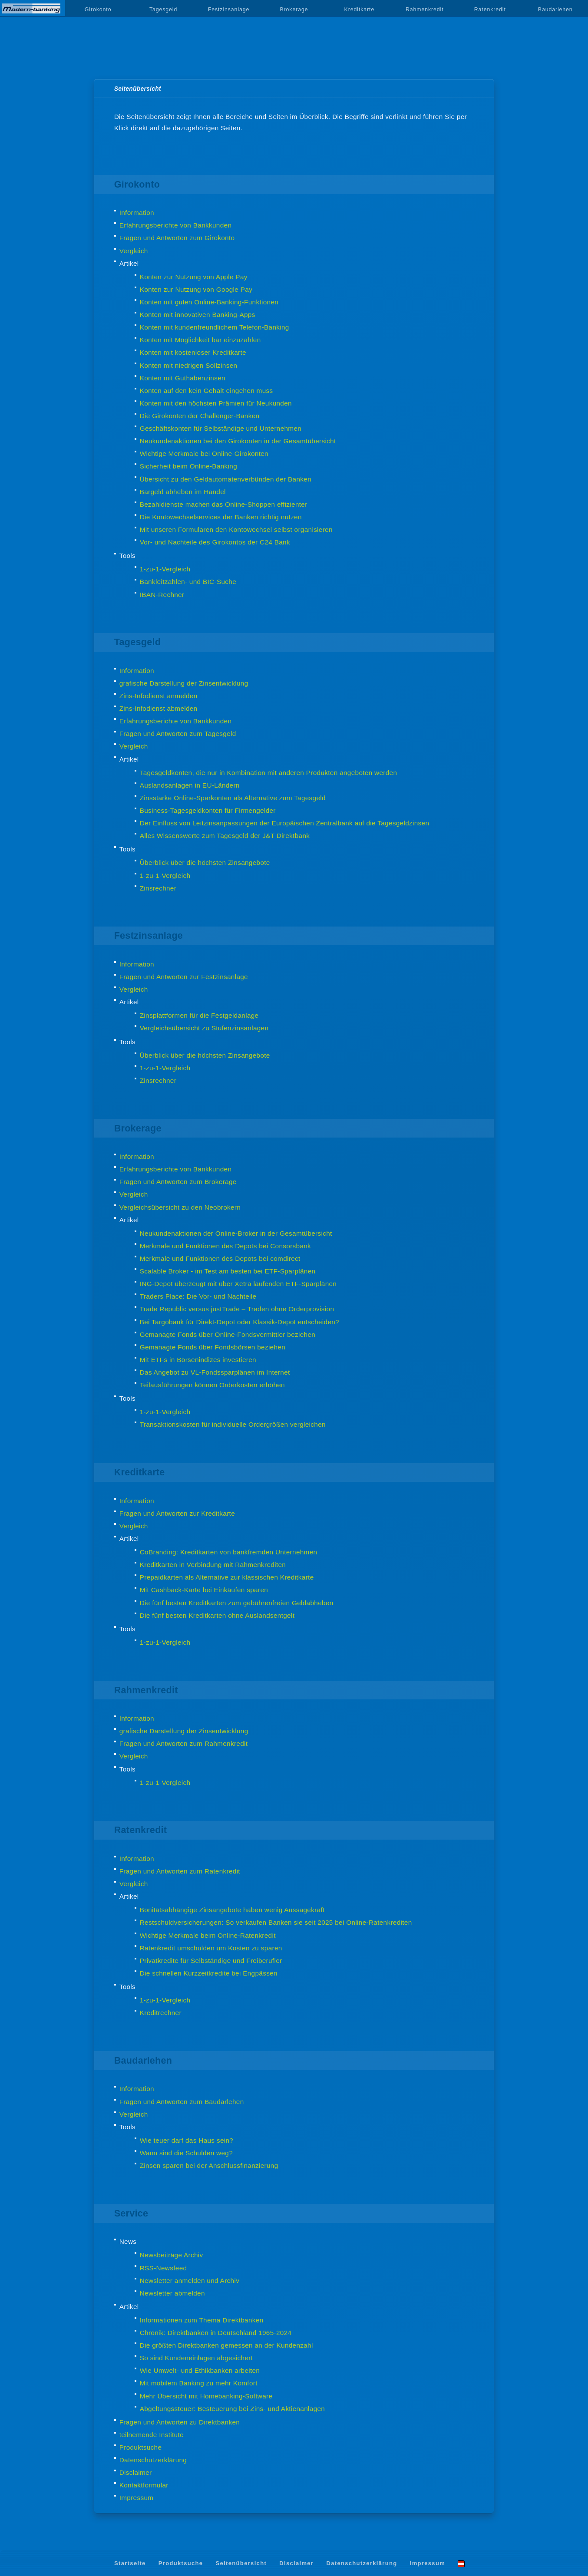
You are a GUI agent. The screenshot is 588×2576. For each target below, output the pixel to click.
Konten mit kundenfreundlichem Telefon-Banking (214, 327)
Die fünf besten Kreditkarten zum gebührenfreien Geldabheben (237, 1602)
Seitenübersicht (241, 2563)
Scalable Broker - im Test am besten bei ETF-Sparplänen (228, 1271)
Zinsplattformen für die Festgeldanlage (199, 1015)
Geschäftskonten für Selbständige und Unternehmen (221, 428)
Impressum (136, 2497)
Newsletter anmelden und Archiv (189, 2280)
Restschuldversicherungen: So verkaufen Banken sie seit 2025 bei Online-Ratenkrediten (276, 1922)
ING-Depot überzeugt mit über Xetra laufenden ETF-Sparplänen (238, 1283)
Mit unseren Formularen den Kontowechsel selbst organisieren (236, 529)
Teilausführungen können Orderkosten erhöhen (212, 1385)
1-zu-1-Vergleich (165, 569)
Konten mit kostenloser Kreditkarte (193, 352)
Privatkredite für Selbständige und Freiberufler (211, 1960)
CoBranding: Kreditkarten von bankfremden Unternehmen (228, 1552)
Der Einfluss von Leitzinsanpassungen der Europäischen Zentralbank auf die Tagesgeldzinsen (284, 823)
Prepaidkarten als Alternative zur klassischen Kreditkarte (227, 1577)
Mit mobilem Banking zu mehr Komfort (199, 2383)
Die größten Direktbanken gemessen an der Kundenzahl (226, 2345)
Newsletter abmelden (172, 2293)
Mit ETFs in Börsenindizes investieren (198, 1359)
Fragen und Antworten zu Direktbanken (179, 2422)
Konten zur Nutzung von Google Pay (196, 289)
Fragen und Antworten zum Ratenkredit (179, 1871)
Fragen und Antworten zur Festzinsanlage (183, 976)
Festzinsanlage (229, 10)
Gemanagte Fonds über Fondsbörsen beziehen (212, 1347)
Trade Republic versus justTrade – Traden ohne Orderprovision (237, 1309)
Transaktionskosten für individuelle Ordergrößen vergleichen (233, 1424)
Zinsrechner (158, 888)
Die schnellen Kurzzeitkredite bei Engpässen (208, 1973)
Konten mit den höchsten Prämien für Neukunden (216, 403)
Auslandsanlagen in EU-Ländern (190, 785)
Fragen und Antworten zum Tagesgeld (177, 733)
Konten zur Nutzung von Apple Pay (194, 276)
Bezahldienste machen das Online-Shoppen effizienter (223, 504)
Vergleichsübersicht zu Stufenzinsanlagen (204, 1028)
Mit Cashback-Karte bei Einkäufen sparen (204, 1589)
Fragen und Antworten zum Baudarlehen (181, 2101)
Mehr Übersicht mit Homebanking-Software (206, 2396)
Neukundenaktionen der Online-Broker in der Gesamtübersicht (236, 1233)
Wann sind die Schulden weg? (186, 2153)
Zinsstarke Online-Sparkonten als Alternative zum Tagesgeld (233, 797)
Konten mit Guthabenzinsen (182, 378)
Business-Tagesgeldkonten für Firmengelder (208, 810)
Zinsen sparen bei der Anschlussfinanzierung (209, 2165)
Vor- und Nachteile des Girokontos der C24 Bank (215, 542)
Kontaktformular (143, 2485)
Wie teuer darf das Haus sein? (187, 2140)
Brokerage (294, 10)
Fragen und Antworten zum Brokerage (178, 1181)
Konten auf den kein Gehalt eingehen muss (206, 390)
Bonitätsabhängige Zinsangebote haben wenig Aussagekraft (232, 1909)
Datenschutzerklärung (153, 2460)
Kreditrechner (161, 2012)
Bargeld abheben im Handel (183, 491)
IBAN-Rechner (162, 594)
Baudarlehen (555, 10)
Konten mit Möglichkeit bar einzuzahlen (200, 339)
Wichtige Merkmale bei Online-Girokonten (204, 453)
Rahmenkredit (425, 10)
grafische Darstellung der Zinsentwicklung (183, 683)
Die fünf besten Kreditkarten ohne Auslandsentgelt (217, 1615)
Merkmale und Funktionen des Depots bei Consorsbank (225, 1246)
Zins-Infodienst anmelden (158, 695)
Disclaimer (135, 2472)
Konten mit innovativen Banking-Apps (197, 314)
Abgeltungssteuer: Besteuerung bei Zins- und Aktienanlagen (232, 2408)
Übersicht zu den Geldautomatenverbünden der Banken (225, 479)
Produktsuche (140, 2447)
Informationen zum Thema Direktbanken (202, 2320)
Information (136, 212)
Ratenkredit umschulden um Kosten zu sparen (211, 1948)
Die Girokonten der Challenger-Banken (200, 415)
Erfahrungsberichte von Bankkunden (175, 225)
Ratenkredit (490, 10)
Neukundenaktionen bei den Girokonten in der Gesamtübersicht (238, 441)
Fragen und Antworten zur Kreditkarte (177, 1513)
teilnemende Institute (151, 2434)
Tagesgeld (163, 10)
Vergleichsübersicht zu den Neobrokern (180, 1207)
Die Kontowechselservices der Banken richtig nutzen (221, 517)
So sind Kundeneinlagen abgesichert (196, 2358)
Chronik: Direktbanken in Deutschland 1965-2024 (216, 2332)
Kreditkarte (359, 10)
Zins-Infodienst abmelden (158, 708)
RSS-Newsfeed (163, 2268)
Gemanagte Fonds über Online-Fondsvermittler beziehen (227, 1334)
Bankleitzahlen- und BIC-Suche (188, 581)
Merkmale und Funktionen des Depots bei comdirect (220, 1258)
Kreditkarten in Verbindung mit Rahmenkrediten (213, 1564)
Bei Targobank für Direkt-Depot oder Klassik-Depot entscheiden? (239, 1322)
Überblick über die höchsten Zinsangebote (205, 862)
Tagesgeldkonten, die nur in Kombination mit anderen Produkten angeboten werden (268, 772)
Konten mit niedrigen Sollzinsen (189, 365)
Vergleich (133, 250)
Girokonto (98, 10)
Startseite (130, 2563)
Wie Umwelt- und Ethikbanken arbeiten (200, 2370)
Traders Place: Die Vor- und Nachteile (198, 1296)
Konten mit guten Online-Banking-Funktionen (209, 302)
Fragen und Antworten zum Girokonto (177, 237)
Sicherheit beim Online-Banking (188, 466)
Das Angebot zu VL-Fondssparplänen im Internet (215, 1372)
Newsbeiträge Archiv (171, 2255)
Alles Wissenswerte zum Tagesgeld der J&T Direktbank (225, 835)
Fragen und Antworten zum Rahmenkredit (183, 1743)
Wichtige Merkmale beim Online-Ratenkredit (208, 1935)
